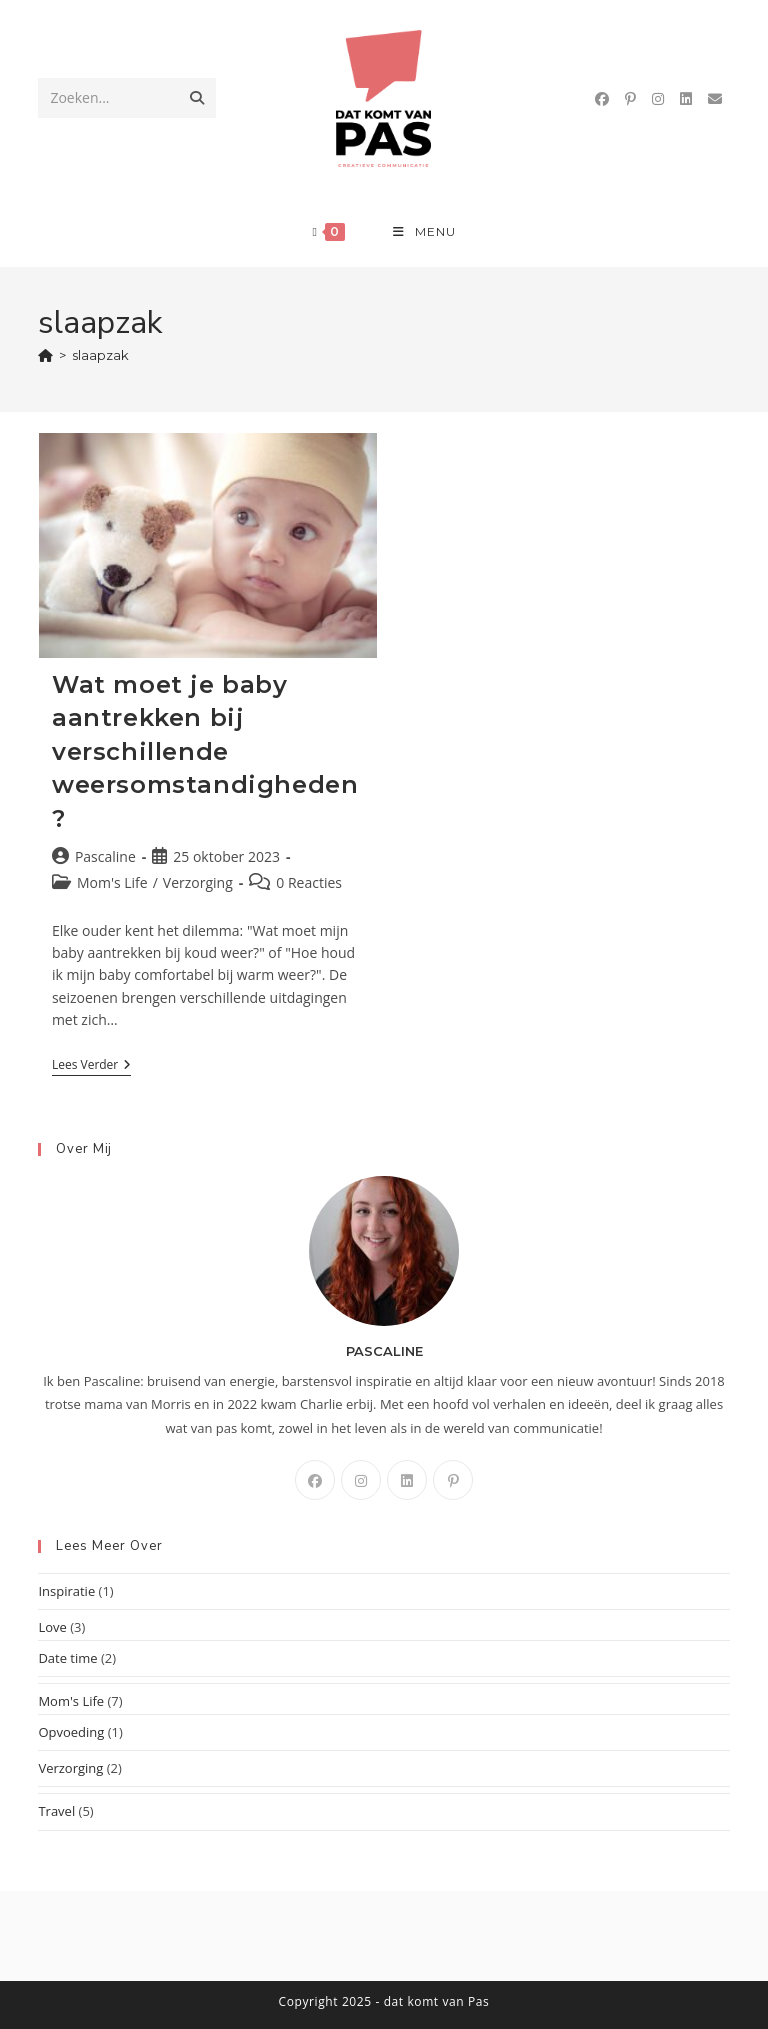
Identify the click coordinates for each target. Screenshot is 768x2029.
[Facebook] (315, 1480)
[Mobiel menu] (424, 232)
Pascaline (105, 856)
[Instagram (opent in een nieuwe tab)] (658, 99)
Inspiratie (66, 1591)
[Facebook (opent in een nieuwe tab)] (602, 99)
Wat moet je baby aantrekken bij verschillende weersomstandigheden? (205, 751)
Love (52, 1627)
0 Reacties (309, 882)
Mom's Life (112, 882)
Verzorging (198, 882)
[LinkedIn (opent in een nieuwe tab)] (686, 99)
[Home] (45, 355)
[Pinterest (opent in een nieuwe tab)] (630, 99)
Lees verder (91, 1066)
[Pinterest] (453, 1480)
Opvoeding (71, 1732)
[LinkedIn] (407, 1480)
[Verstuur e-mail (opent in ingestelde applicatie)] (715, 99)
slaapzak (100, 355)
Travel (56, 1811)
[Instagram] (361, 1480)
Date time (67, 1658)
